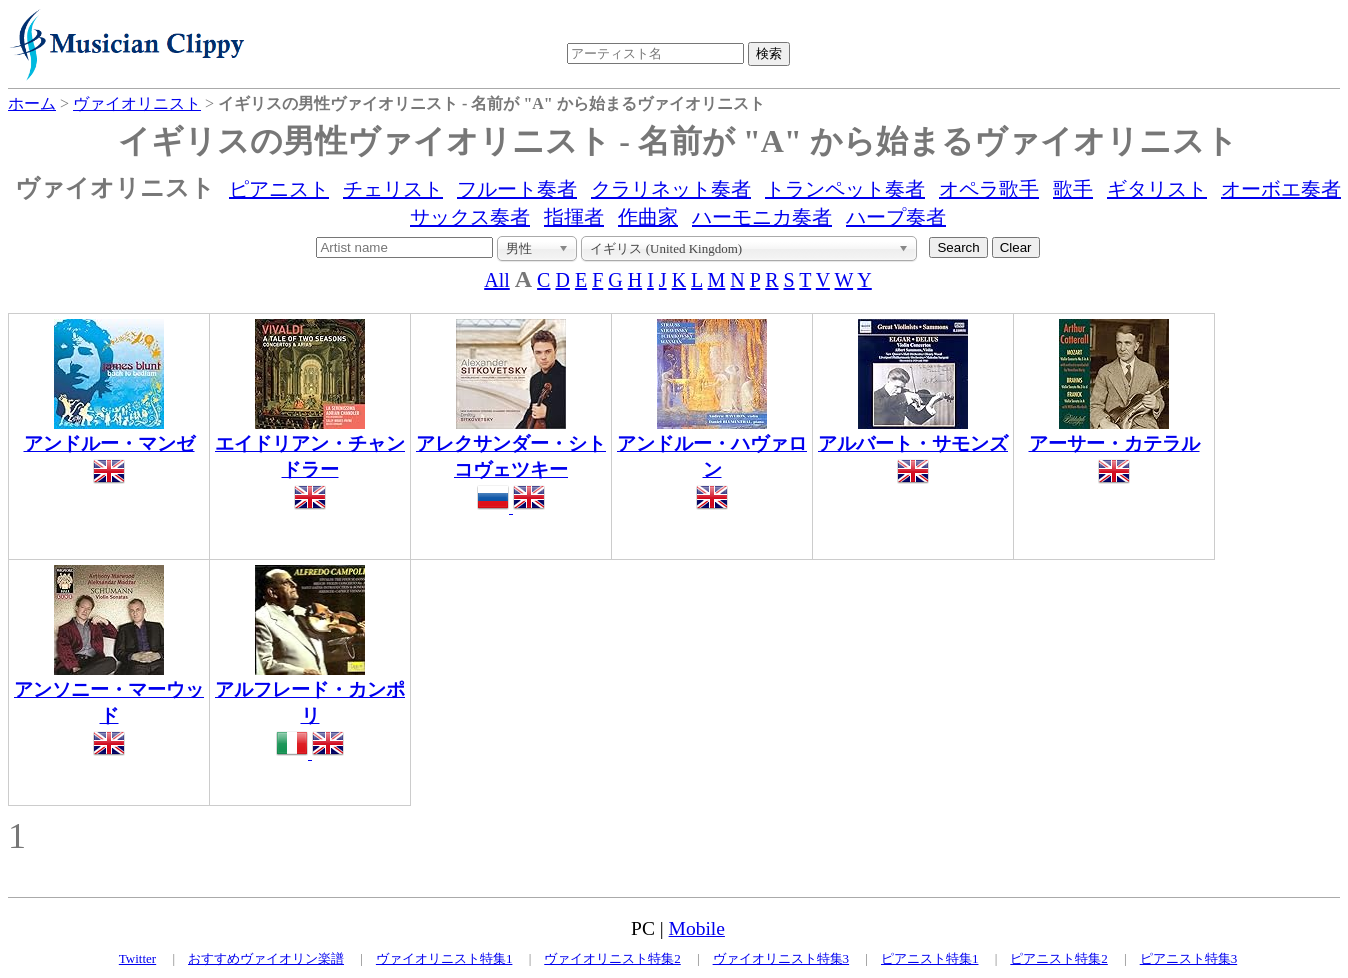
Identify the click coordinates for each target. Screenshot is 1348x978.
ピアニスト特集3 (1189, 958)
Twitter (137, 958)
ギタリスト (1157, 189)
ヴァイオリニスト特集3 (781, 958)
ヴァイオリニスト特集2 (612, 958)
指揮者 (574, 217)
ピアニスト (279, 189)
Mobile (697, 928)
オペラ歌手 (989, 189)
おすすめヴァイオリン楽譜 (266, 958)
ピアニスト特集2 (1059, 958)
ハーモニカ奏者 (762, 217)
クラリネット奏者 (671, 189)
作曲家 (648, 217)
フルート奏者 (517, 189)
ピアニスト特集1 (930, 958)
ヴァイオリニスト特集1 (444, 958)
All (497, 280)
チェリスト (393, 189)
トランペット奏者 (845, 189)
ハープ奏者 (896, 217)
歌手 (1073, 189)
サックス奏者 (470, 217)
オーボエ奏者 (1281, 189)
